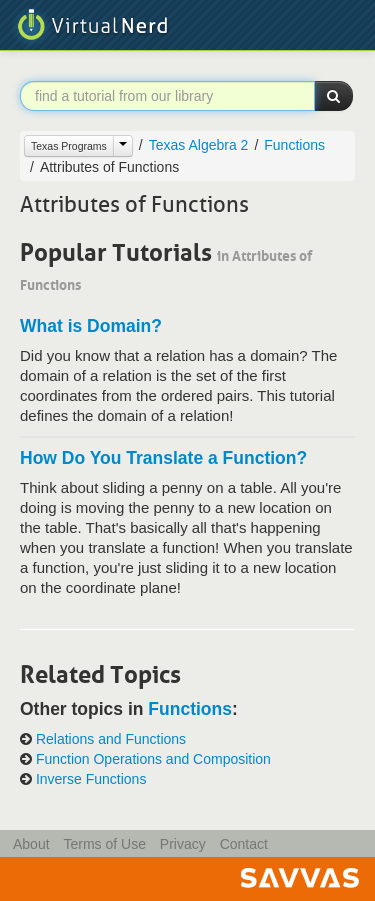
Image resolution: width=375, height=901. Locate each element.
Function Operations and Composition (153, 759)
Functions (294, 145)
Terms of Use (104, 844)
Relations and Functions (111, 739)
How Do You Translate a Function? (163, 458)
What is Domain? (91, 326)
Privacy (183, 844)
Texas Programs (69, 146)
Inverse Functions (91, 779)
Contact (244, 844)
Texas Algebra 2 (199, 145)
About (31, 844)
